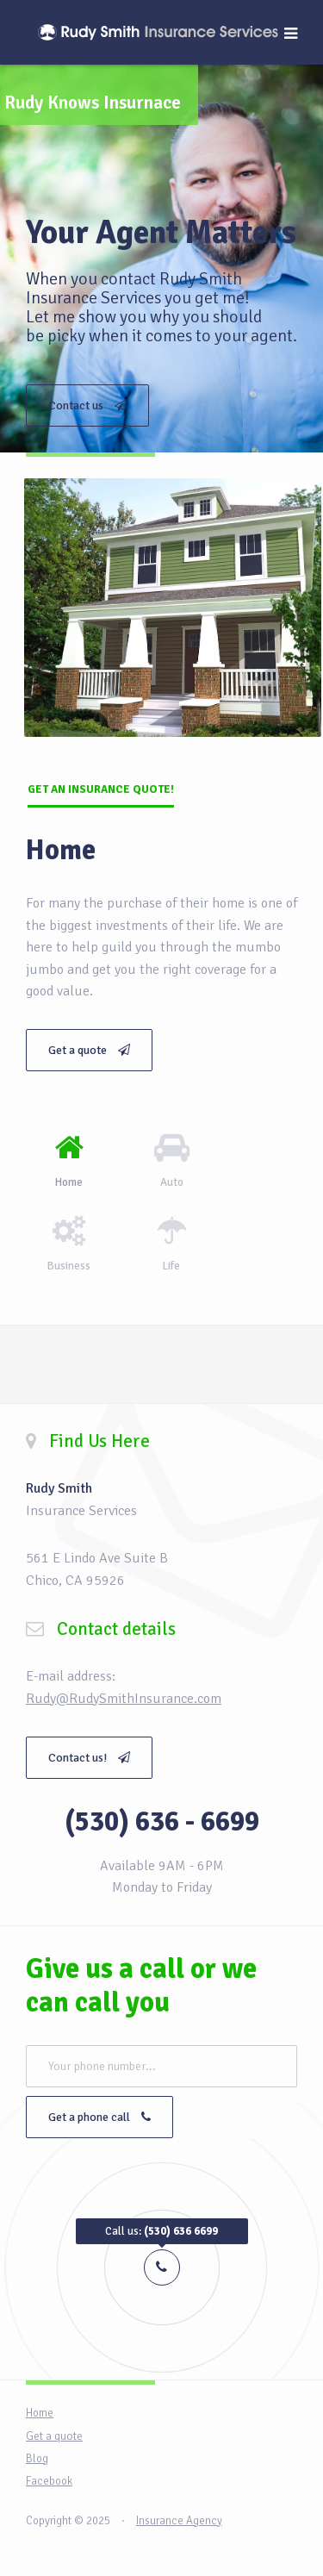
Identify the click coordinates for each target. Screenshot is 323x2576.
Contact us (87, 405)
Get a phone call (99, 2117)
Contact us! (89, 1757)
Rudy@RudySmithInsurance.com (123, 1698)
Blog (37, 2459)
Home (39, 2413)
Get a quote (89, 1050)
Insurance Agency (179, 2521)
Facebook (49, 2481)
